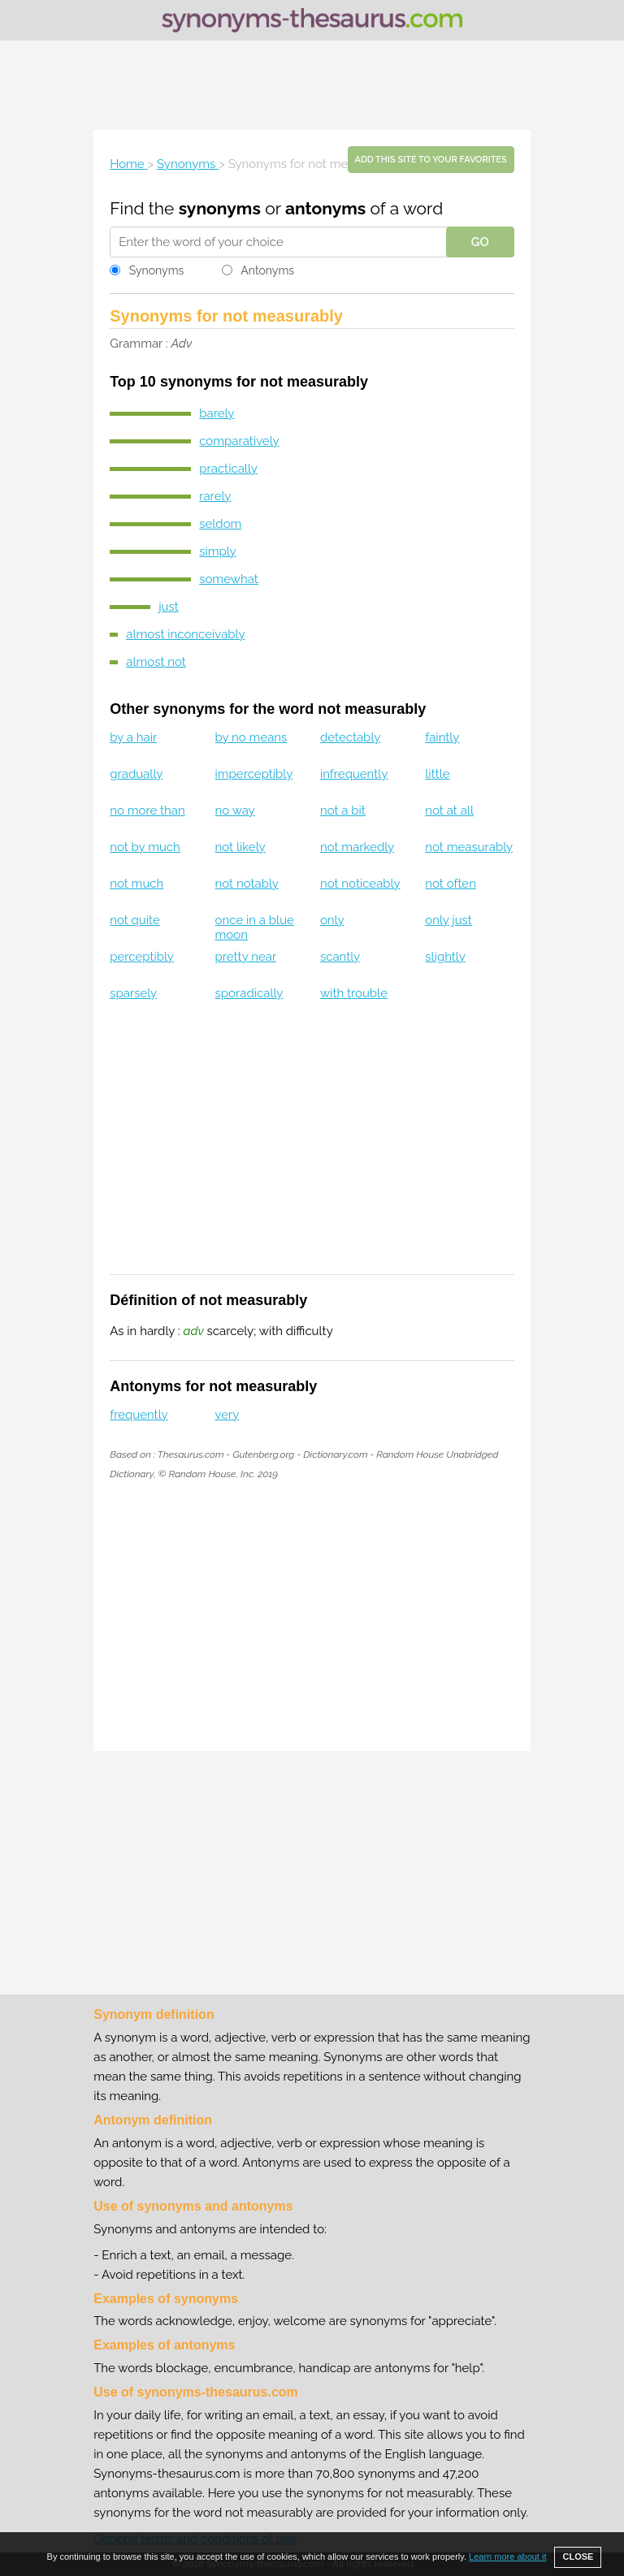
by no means (251, 737)
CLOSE (577, 2556)
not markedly (357, 847)
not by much (145, 847)
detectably (350, 737)
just (168, 606)
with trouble (354, 993)
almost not (156, 662)
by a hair (133, 737)
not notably (247, 883)
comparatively (239, 441)
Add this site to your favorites (431, 159)
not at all (449, 810)
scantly (340, 956)
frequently (138, 1414)
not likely (240, 847)
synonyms (220, 208)
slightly (445, 956)
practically (228, 468)
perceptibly (142, 956)
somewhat (228, 579)
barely (216, 413)
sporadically (249, 993)
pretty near (246, 956)
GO (480, 242)
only (332, 920)
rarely (215, 496)
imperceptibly (254, 774)
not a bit (343, 810)
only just (448, 920)
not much (136, 883)
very (227, 1414)
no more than (147, 810)
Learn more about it (507, 2556)
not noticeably (360, 883)
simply (217, 551)
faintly (442, 737)
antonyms (325, 208)
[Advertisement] (312, 85)
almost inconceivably (185, 634)
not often (450, 883)
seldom (220, 523)
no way (235, 810)
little (437, 774)
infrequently (354, 774)
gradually (136, 774)
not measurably (469, 847)
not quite (135, 920)
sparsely (133, 993)
